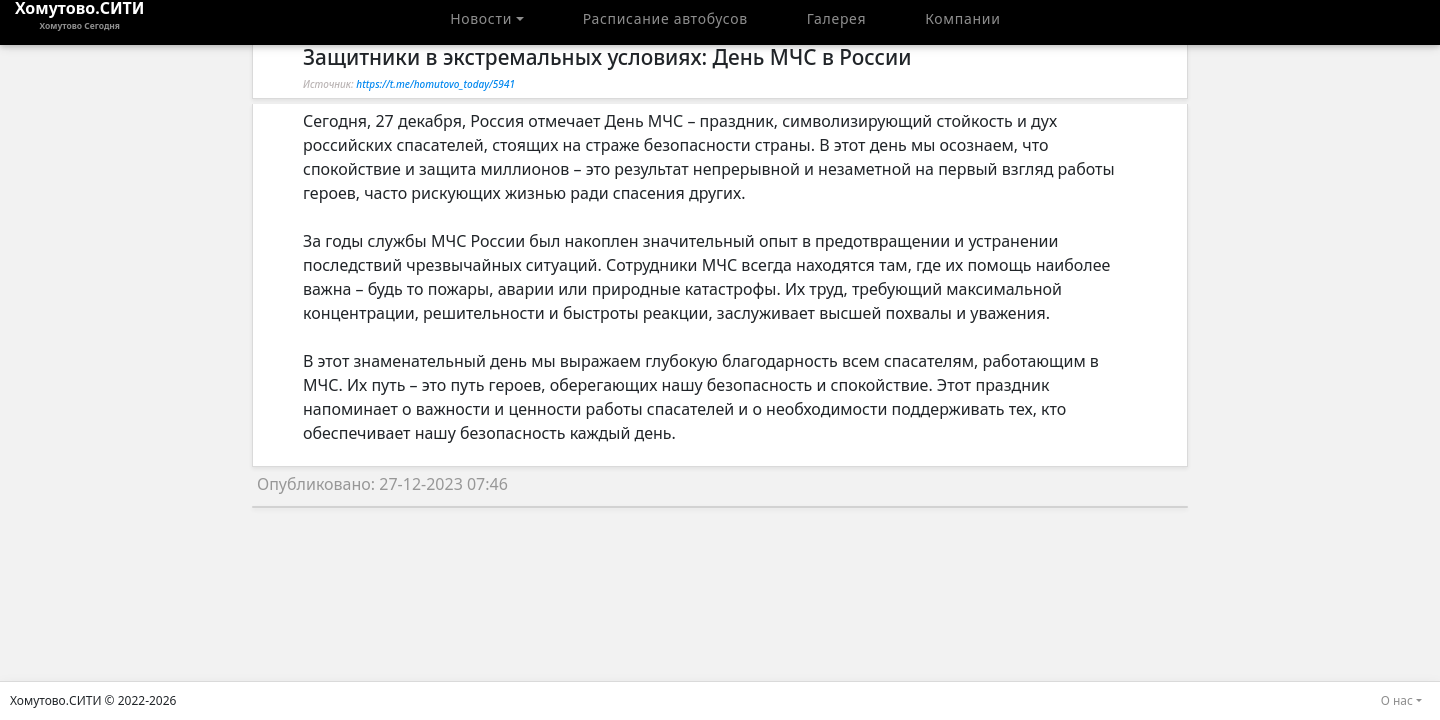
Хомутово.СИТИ (80, 22)
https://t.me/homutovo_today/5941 (435, 84)
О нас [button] (1397, 700)
